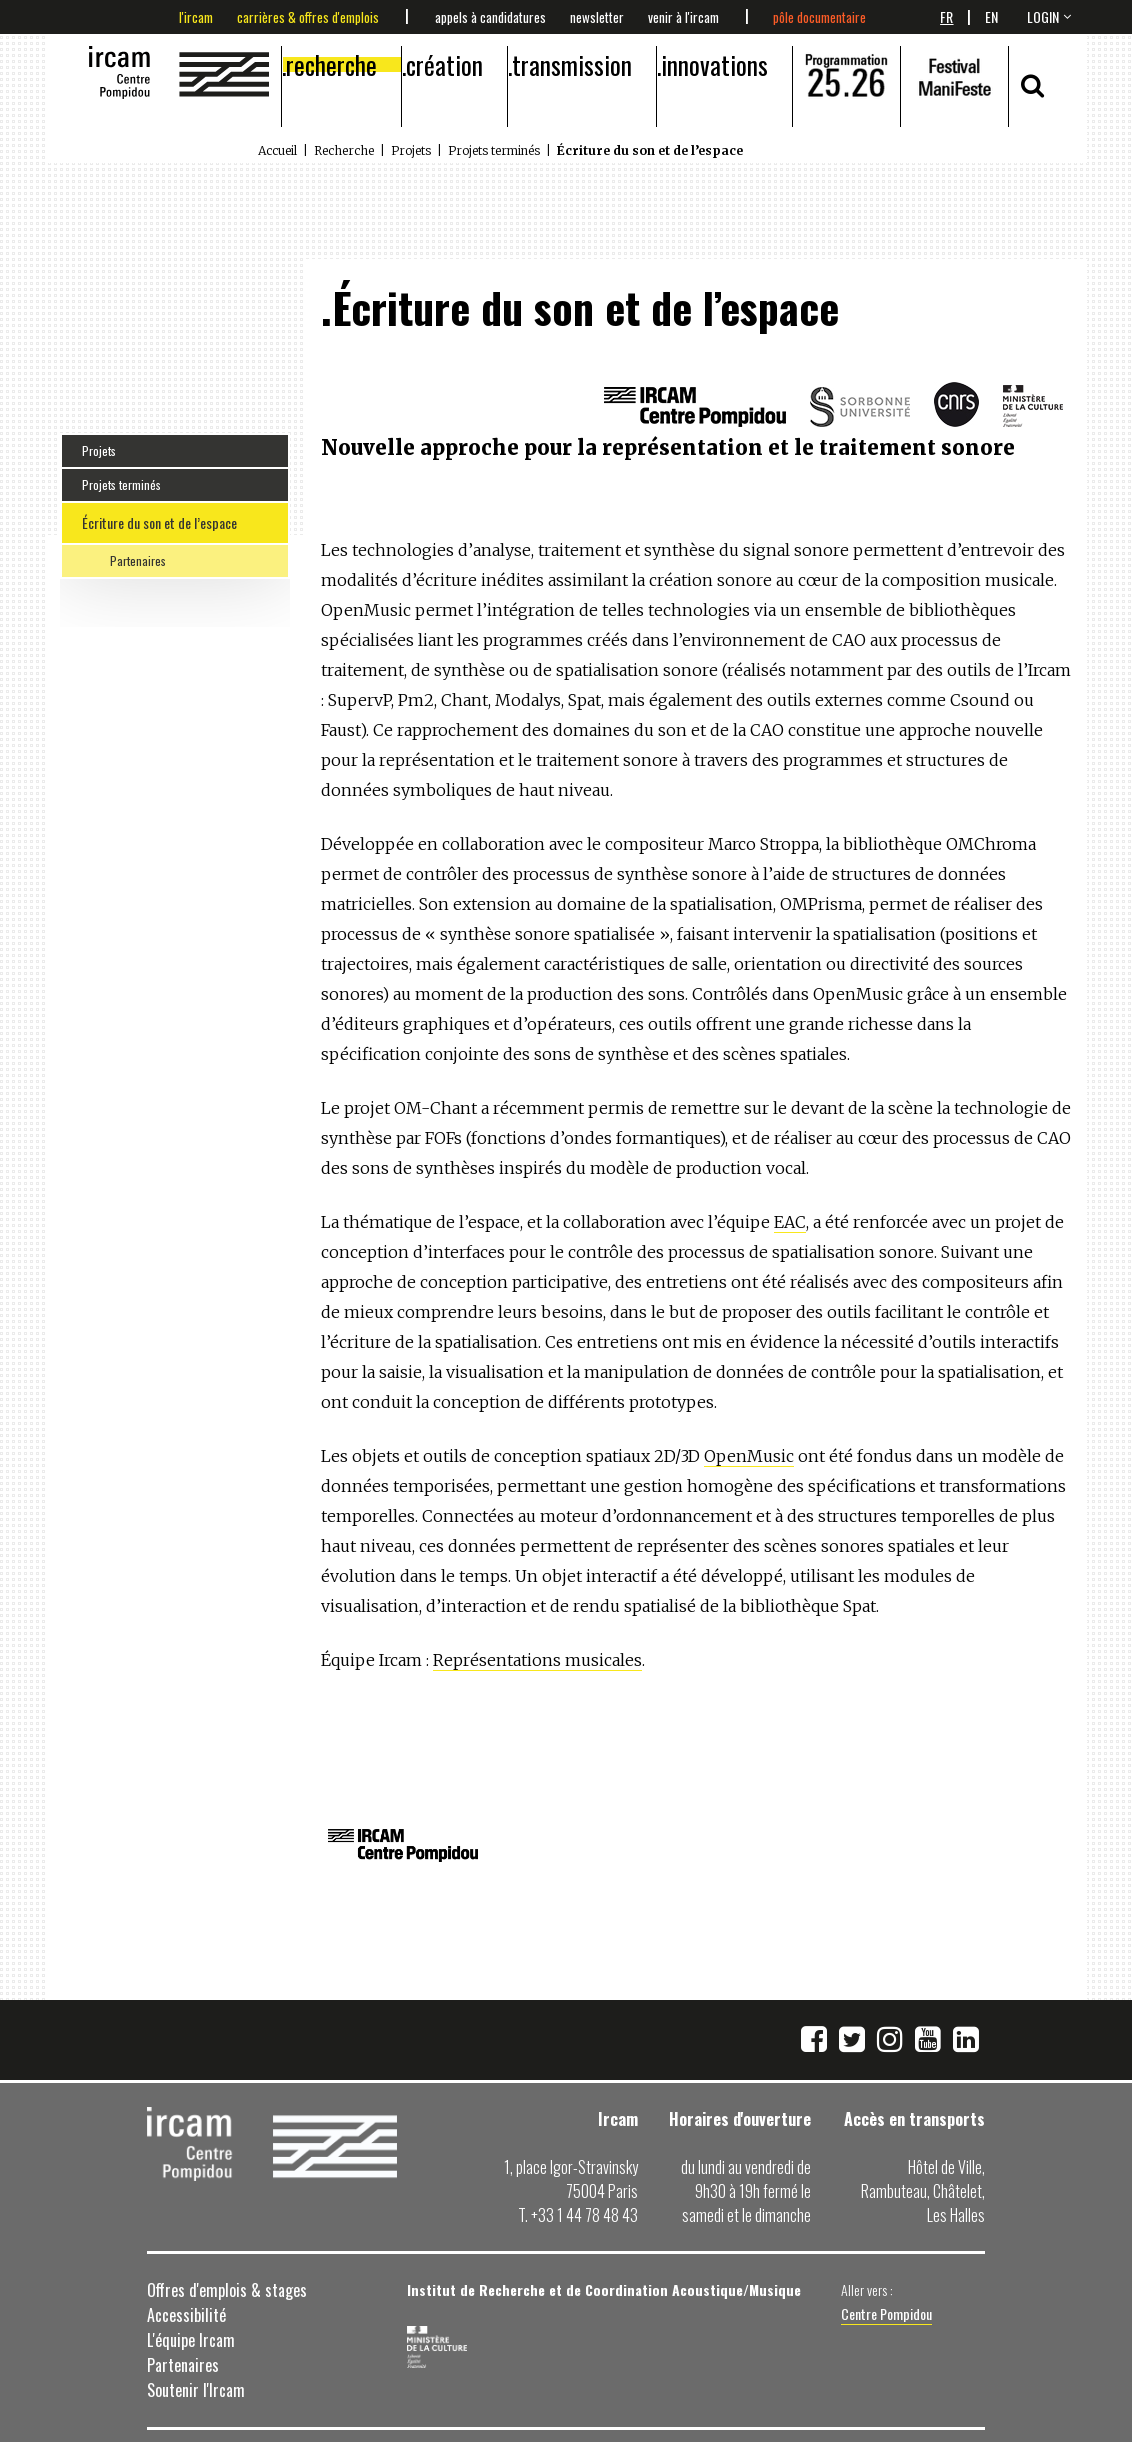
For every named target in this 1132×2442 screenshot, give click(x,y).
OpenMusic (749, 1456)
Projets (411, 150)
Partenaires (138, 560)
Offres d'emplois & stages (227, 2290)
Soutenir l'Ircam (196, 2390)
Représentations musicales (537, 1660)
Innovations (714, 64)
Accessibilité (186, 2315)
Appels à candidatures (490, 17)
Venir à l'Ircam (683, 17)
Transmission (572, 64)
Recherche (331, 64)
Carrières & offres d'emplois (308, 17)
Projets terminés (494, 150)
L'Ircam (196, 17)
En (991, 16)
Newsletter (597, 17)
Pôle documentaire (819, 17)
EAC (790, 1222)
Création (444, 64)
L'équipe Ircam (191, 2340)
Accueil (277, 150)
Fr (946, 16)
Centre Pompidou (886, 2313)
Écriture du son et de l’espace (159, 522)
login (1043, 16)
